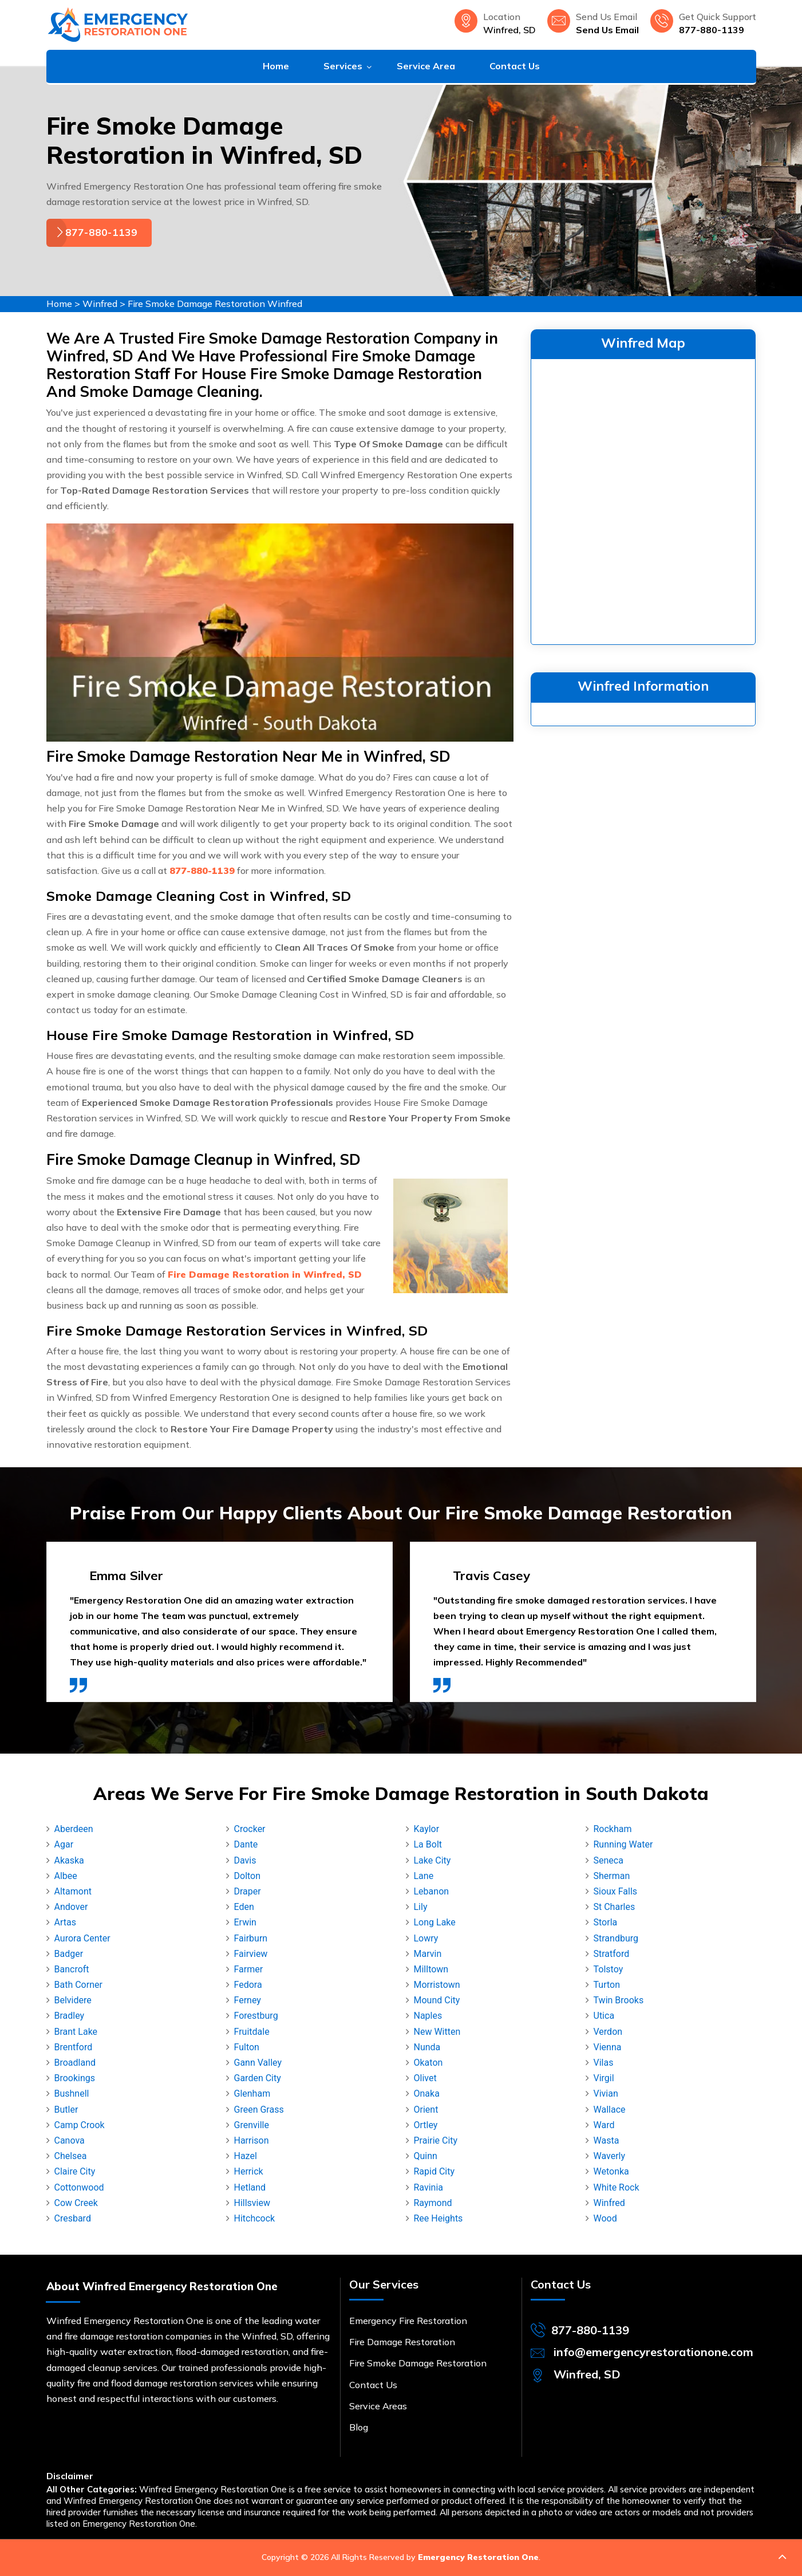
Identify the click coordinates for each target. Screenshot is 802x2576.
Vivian (606, 2093)
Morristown (437, 1984)
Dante (246, 1844)
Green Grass (259, 2109)
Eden (244, 1906)
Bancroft (71, 1969)
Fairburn (251, 1938)
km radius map (643, 499)
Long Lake (435, 1922)
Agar (64, 1844)
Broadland (75, 2062)
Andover (71, 1906)
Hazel (245, 2155)
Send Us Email (607, 30)
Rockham (613, 1828)
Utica (604, 2015)
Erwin (245, 1922)
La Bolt (428, 1844)
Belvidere (73, 2000)
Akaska (69, 1860)
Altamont (73, 1891)
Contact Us (514, 66)
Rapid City (434, 2171)
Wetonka (611, 2171)
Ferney (247, 2000)
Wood (605, 2218)
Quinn (425, 2155)
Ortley (426, 2125)
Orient (426, 2109)
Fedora (248, 1984)
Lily (421, 1906)
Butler (66, 2109)
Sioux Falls (616, 1891)
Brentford (73, 2047)
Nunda (427, 2047)
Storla (606, 1922)
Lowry (426, 1938)
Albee (65, 1875)
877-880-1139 (711, 30)
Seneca (608, 1860)
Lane (424, 1875)
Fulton (246, 2047)
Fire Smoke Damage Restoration (418, 2363)
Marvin (428, 1953)
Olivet (425, 2078)
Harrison (251, 2140)
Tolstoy (608, 1969)
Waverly (610, 2155)
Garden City (257, 2078)
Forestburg (256, 2015)
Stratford (612, 1953)
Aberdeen (73, 1828)
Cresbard (72, 2218)
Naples (428, 2015)
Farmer (248, 1969)
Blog (358, 2427)
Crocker (250, 1828)
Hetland (250, 2187)
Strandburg (616, 1938)
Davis (245, 1860)
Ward (604, 2125)
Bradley (69, 2015)
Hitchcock (254, 2218)
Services (342, 66)
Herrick (248, 2171)
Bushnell (71, 2093)
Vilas (604, 2062)
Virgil (604, 2078)
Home (276, 66)
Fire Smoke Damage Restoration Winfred (215, 303)
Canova (69, 2140)
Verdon (608, 2031)
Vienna (608, 2047)
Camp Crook (79, 2125)
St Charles (614, 1906)
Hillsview (252, 2202)
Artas (65, 1922)
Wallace (610, 2109)
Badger (69, 1953)
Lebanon (431, 1891)
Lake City (432, 1860)
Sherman (612, 1875)
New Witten (437, 2031)
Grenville (251, 2125)
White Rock (616, 2187)
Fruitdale (252, 2031)
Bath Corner (78, 1984)
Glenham (252, 2093)
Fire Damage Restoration (402, 2341)
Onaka (427, 2093)
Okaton (428, 2062)
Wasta (606, 2140)
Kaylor (427, 1828)
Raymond (433, 2202)
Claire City (75, 2171)
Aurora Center (82, 1938)
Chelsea (70, 2155)
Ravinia (429, 2187)
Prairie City (436, 2140)
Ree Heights (438, 2218)
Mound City (437, 2000)
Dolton (247, 1875)
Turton (607, 1984)
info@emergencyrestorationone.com (653, 2352)
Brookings (75, 2078)
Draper (247, 1891)
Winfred (99, 303)
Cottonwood (79, 2187)
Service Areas (378, 2406)
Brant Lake (76, 2031)
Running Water (623, 1844)
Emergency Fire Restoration (408, 2320)
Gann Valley (258, 2062)
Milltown (431, 1969)
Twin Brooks (619, 2000)
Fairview (251, 1953)
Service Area (426, 66)
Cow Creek (76, 2202)
